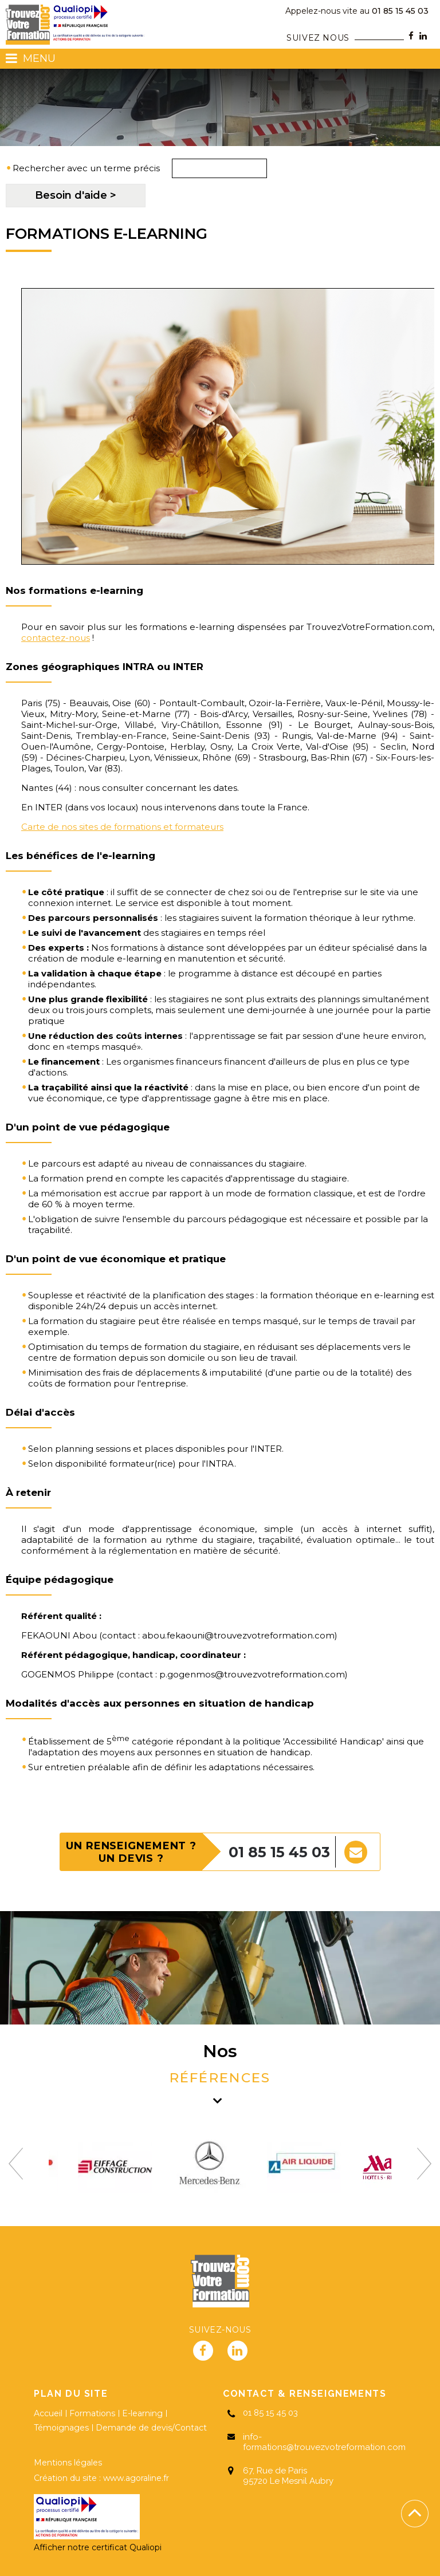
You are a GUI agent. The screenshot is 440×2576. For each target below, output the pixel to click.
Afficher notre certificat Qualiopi (98, 2547)
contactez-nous (55, 637)
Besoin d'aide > (75, 195)
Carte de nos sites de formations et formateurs (122, 826)
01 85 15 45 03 (357, 11)
